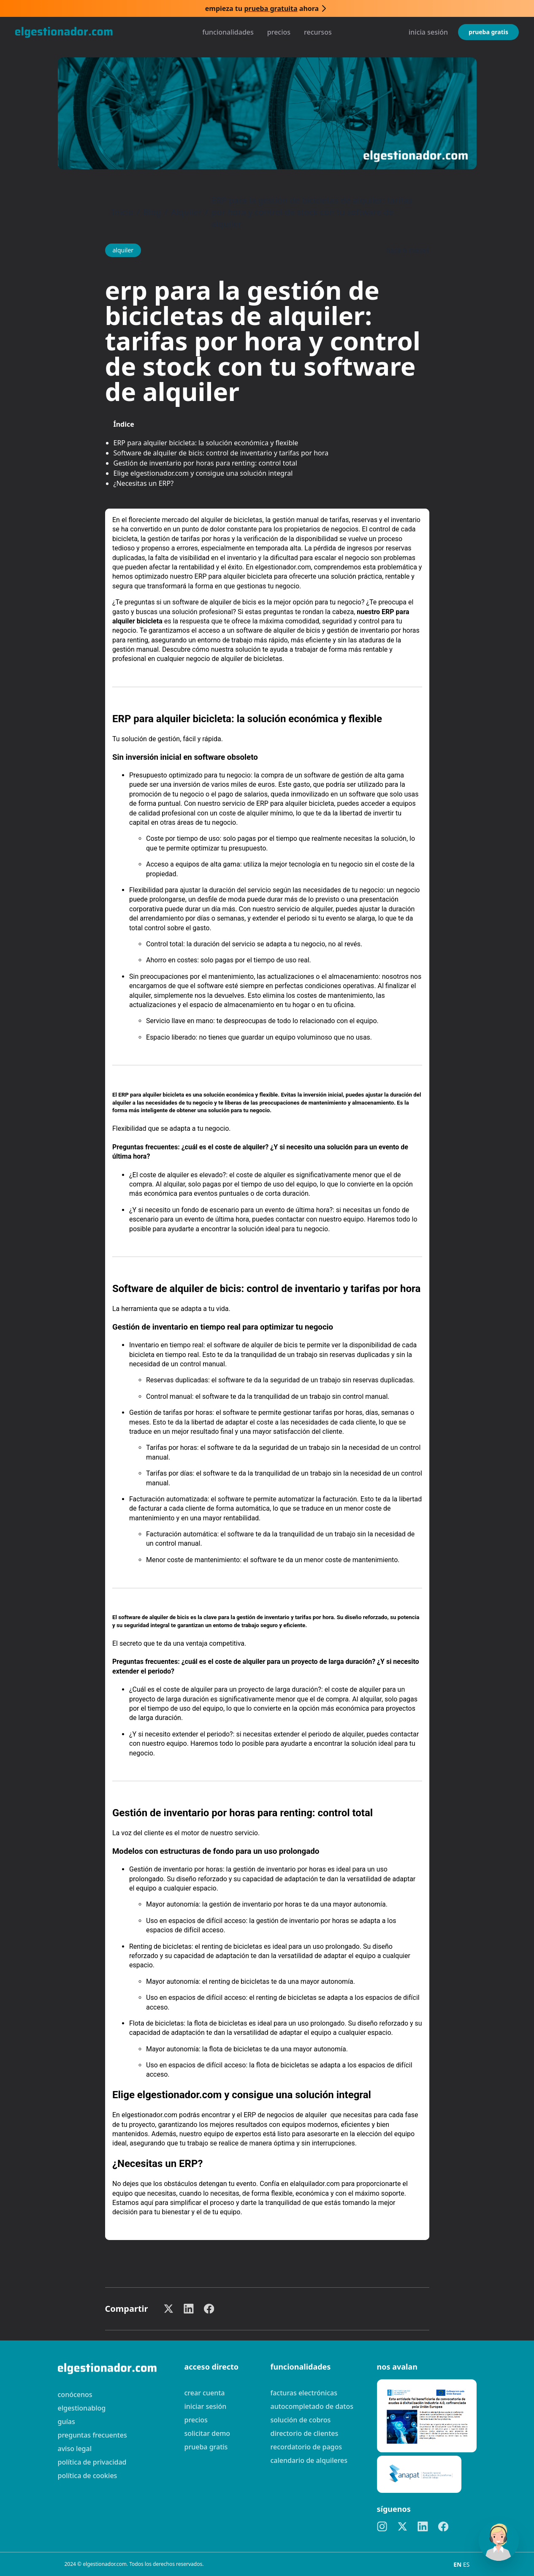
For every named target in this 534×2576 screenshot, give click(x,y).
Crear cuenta (204, 2392)
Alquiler (186, 212)
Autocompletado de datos (312, 2406)
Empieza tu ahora (262, 8)
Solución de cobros (301, 2419)
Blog (152, 212)
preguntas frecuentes (92, 2435)
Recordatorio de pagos (306, 2446)
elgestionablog (82, 2408)
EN (458, 2564)
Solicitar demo (207, 2433)
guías (66, 2421)
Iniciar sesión (205, 2406)
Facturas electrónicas (304, 2392)
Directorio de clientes (305, 2433)
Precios (278, 32)
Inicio (122, 212)
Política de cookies (87, 2475)
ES (466, 2564)
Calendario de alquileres (309, 2460)
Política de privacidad (92, 2462)
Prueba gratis (488, 32)
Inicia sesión (428, 32)
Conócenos (75, 2394)
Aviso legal (75, 2448)
